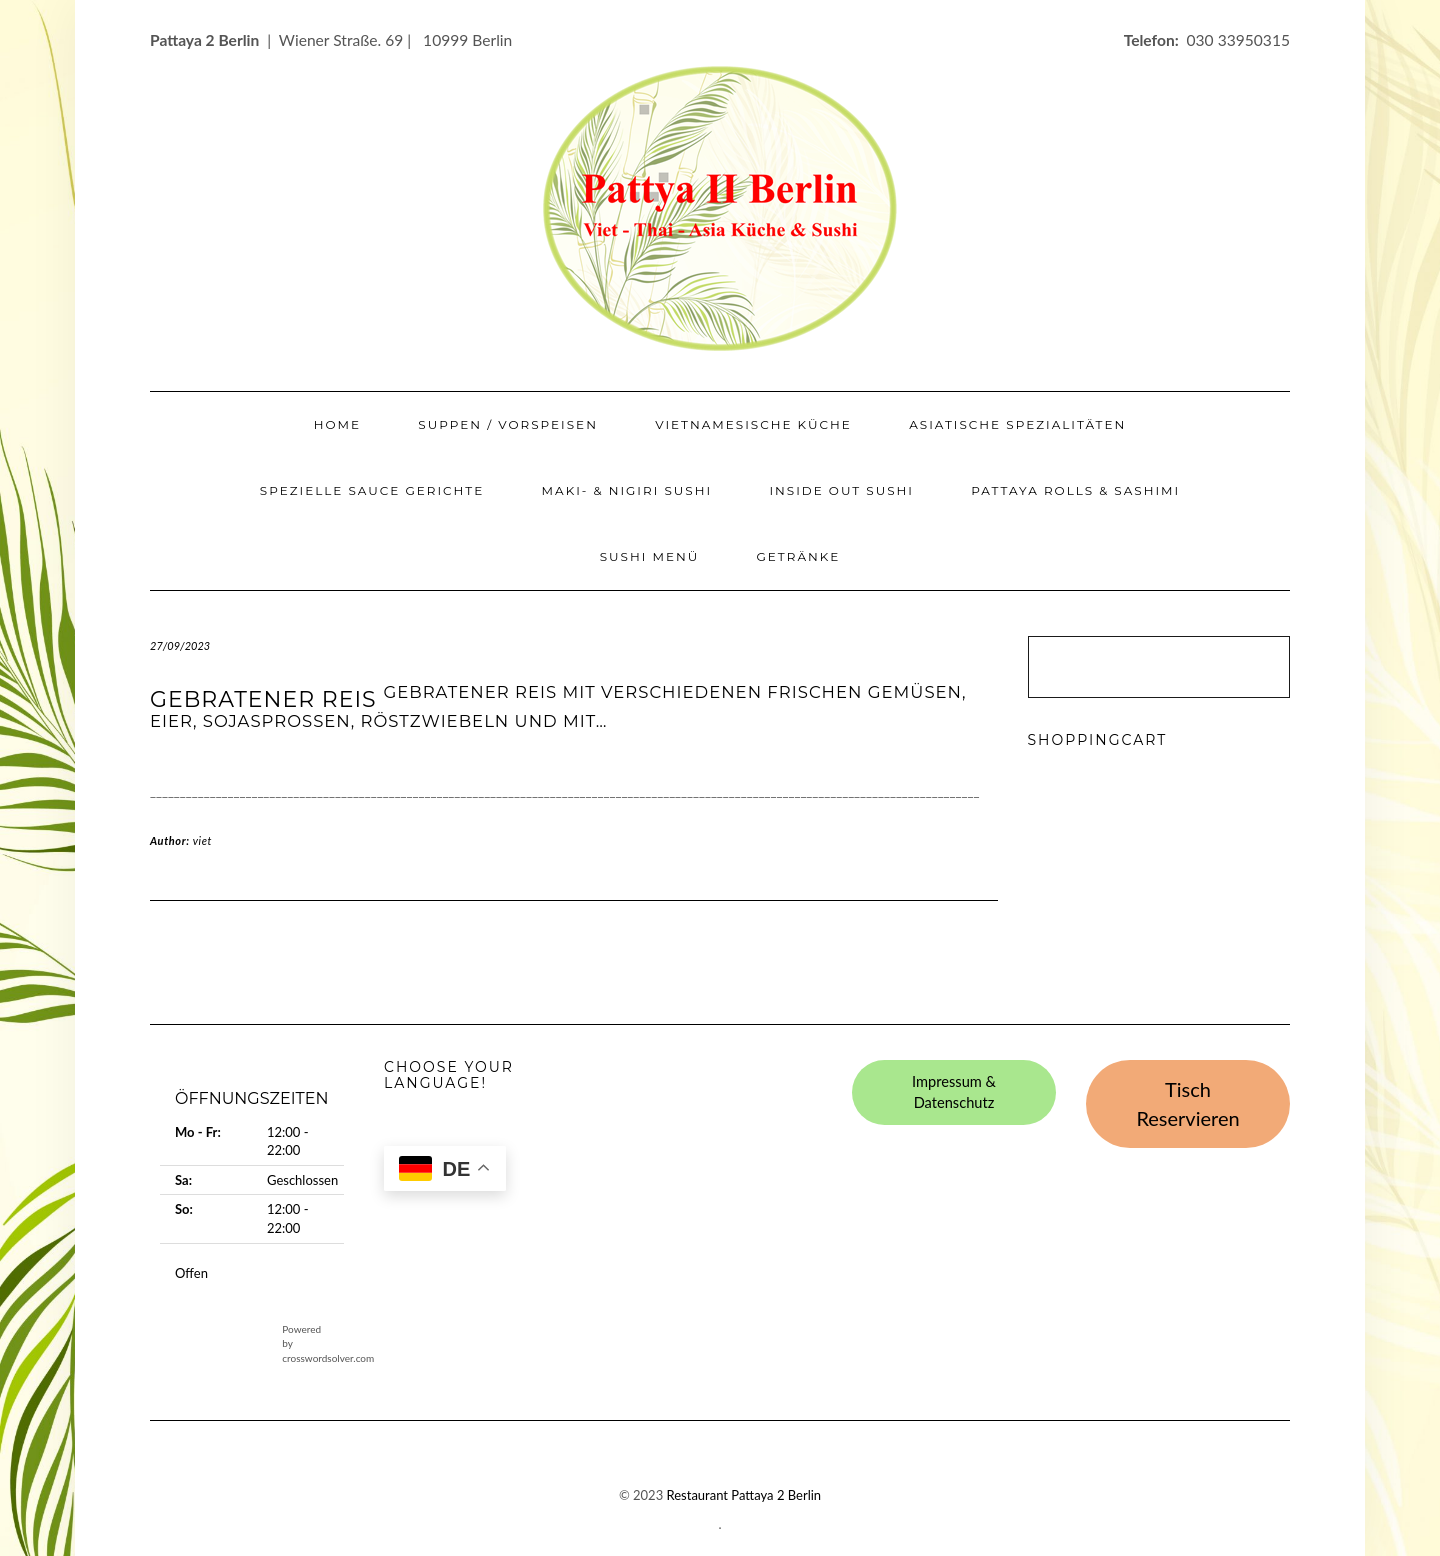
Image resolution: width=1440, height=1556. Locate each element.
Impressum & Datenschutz (954, 1092)
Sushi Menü (650, 556)
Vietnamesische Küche (753, 424)
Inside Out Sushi (841, 490)
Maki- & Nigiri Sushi (627, 490)
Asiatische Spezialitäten (1017, 424)
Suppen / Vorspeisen (508, 424)
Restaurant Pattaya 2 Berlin (744, 1495)
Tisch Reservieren (1187, 1103)
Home (337, 424)
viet (202, 840)
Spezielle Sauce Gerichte (372, 490)
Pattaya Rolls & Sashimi (1075, 490)
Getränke (799, 556)
